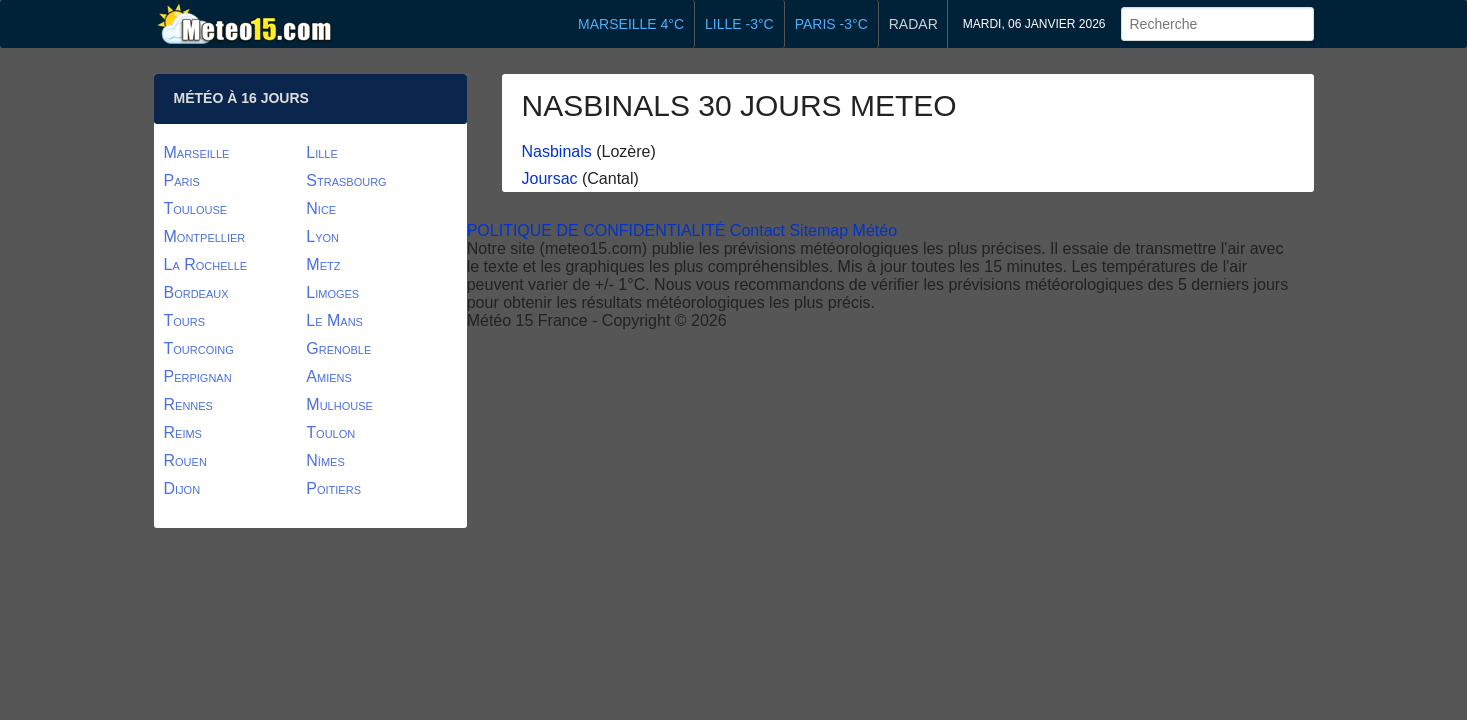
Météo (875, 230)
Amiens (329, 376)
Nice (321, 208)
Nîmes (325, 460)
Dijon (182, 488)
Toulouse (196, 208)
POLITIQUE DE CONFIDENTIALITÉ (596, 230)
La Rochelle (206, 264)
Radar (913, 24)
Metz (323, 264)
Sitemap (818, 230)
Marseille (197, 152)
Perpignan (198, 376)
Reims (183, 432)
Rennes (188, 404)
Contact (757, 230)
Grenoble (338, 348)
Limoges (332, 292)
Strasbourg (346, 180)
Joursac (550, 178)
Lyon (322, 236)
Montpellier (205, 236)
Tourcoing (199, 348)
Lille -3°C (739, 24)
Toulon (330, 432)
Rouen (185, 460)
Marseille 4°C (631, 24)
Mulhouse (339, 404)
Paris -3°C (831, 24)
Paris (182, 180)
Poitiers (333, 488)
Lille (322, 152)
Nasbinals (557, 151)
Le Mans (334, 320)
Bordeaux (196, 292)
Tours (185, 320)
